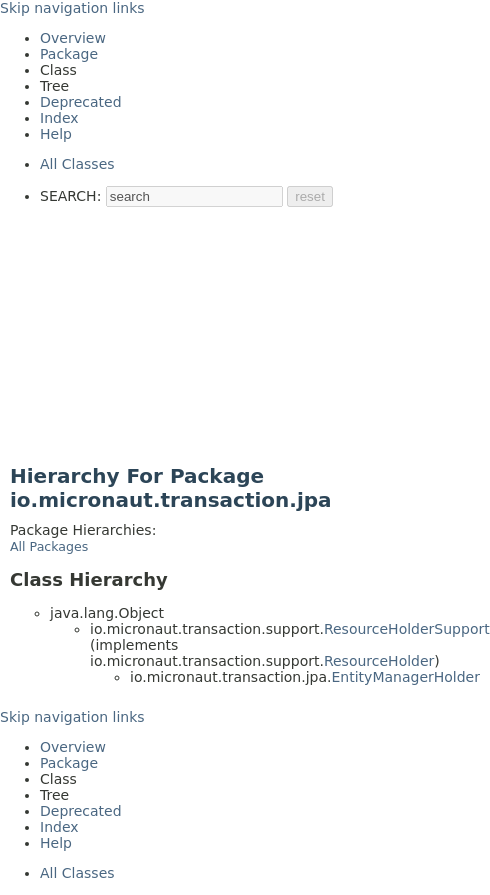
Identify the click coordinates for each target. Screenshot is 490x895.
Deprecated (81, 102)
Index (59, 118)
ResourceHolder (379, 661)
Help (56, 134)
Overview (73, 38)
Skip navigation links (72, 8)
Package (69, 54)
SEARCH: (70, 196)
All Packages (49, 546)
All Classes (77, 164)
